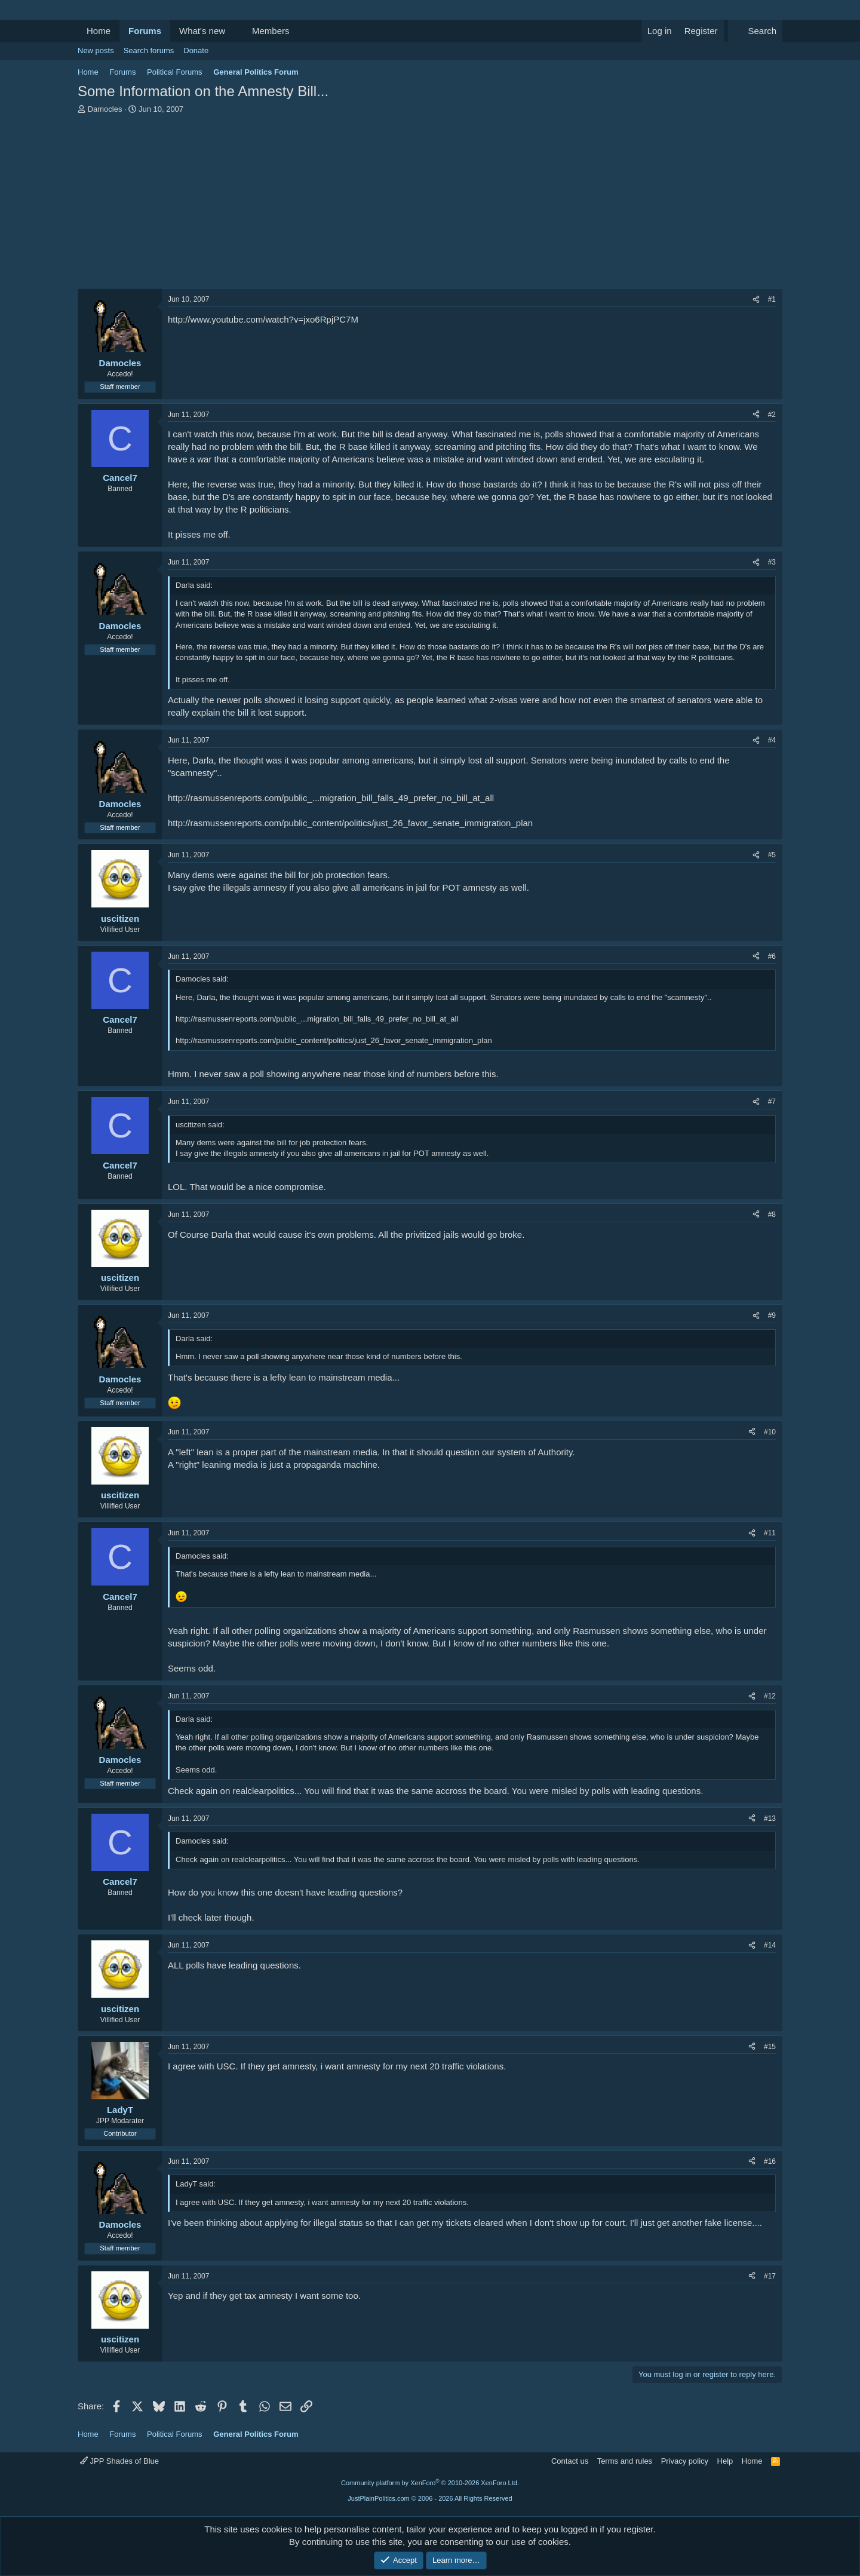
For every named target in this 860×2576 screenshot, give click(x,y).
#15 (770, 2047)
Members (271, 31)
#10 (770, 1432)
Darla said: (194, 585)
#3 (772, 562)
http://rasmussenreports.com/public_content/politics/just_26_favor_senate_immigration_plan (350, 823)
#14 (770, 1945)
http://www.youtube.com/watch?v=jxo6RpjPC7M (263, 319)
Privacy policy (684, 2461)
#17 (770, 2276)
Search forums (149, 50)
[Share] (756, 299)
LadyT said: (196, 2183)
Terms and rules (624, 2461)
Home (98, 31)
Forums (144, 31)
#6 (772, 956)
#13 (770, 1818)
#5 (772, 855)
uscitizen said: (200, 1124)
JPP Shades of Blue (119, 2461)
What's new (202, 31)
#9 (772, 1315)
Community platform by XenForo (430, 2482)
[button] (234, 31)
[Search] (755, 31)
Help (725, 2461)
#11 (770, 1533)
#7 (772, 1101)
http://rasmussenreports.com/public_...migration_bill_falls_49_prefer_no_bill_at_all (331, 798)
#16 (770, 2161)
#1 (772, 299)
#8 (772, 1214)
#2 (772, 414)
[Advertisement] (430, 204)
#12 (770, 1696)
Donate (195, 50)
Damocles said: (202, 978)
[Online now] (120, 349)
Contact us (569, 2461)
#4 (772, 740)
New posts (96, 50)
